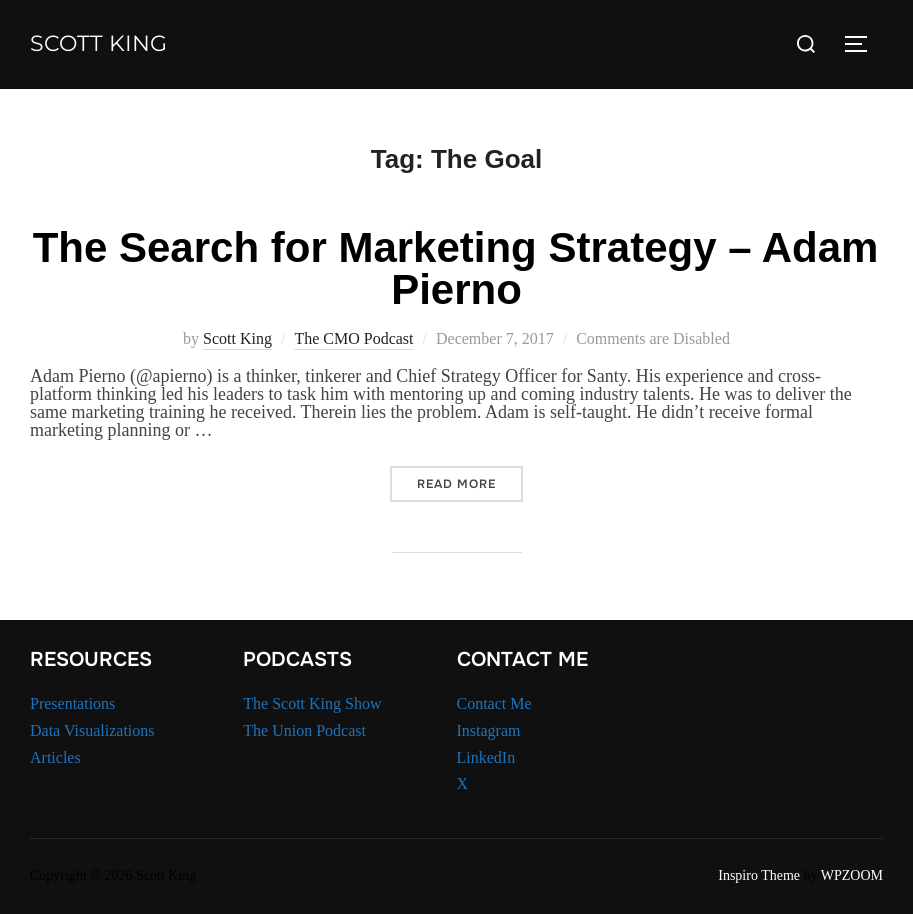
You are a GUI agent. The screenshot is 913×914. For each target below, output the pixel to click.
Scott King (98, 43)
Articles (55, 757)
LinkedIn (486, 757)
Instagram (489, 730)
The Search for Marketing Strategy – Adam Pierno (456, 268)
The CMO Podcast (353, 338)
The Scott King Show (312, 703)
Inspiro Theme (759, 875)
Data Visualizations (92, 730)
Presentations (72, 703)
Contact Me (494, 703)
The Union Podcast (304, 730)
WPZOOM (852, 875)
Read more (470, 483)
